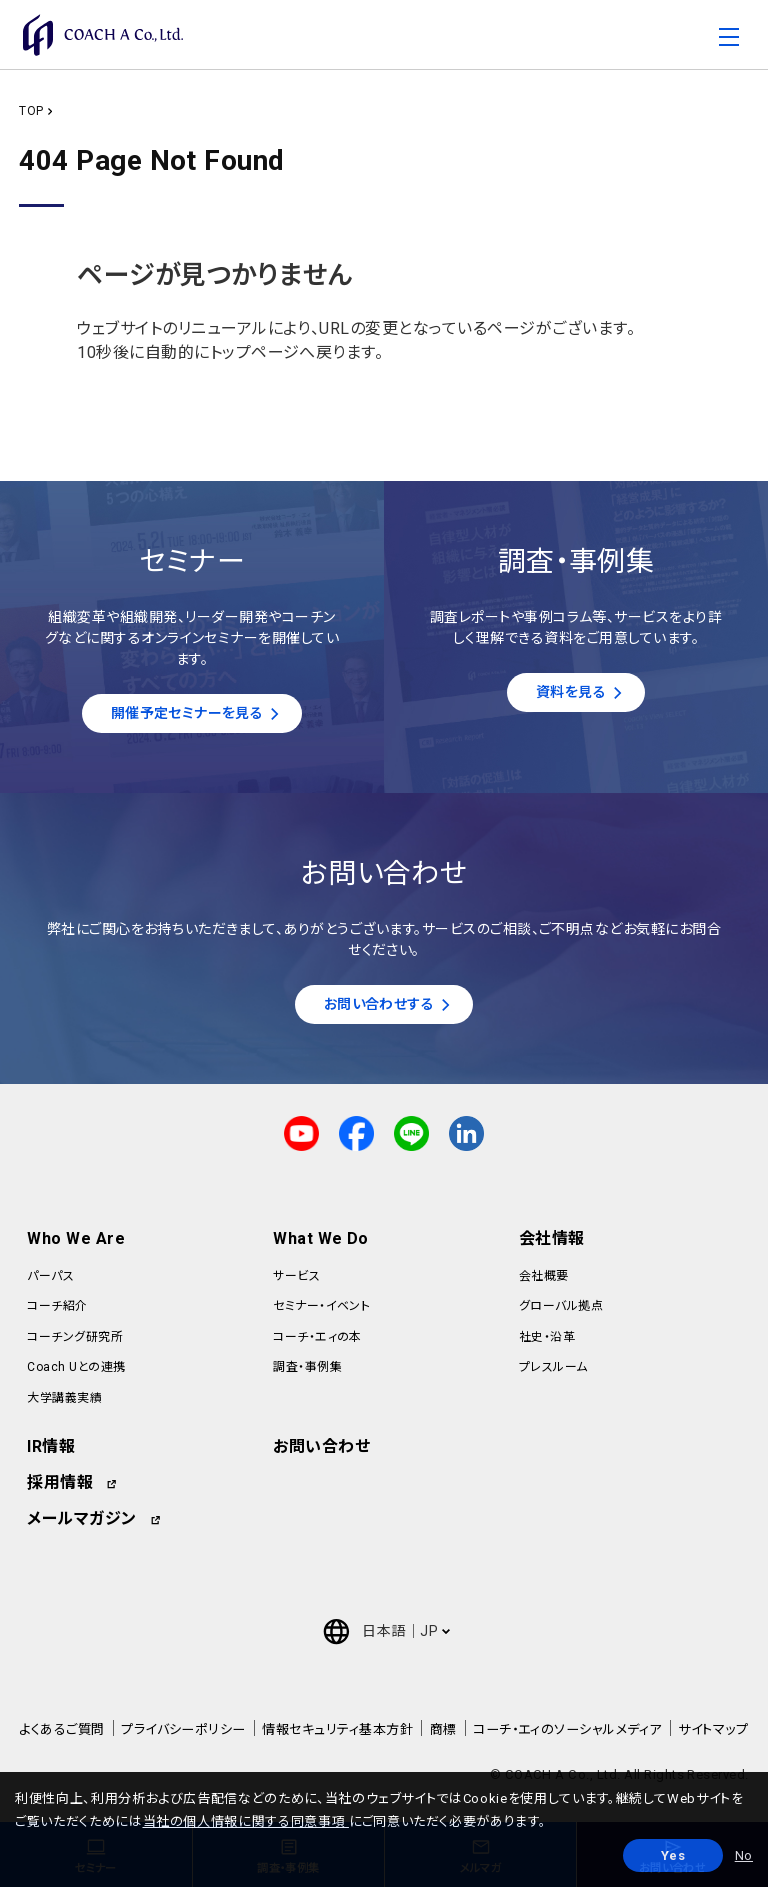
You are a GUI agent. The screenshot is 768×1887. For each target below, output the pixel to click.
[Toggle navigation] (729, 41)
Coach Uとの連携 (76, 1373)
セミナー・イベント (321, 1313)
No (744, 1855)
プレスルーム (553, 1373)
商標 (443, 1735)
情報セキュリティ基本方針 (337, 1735)
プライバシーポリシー (183, 1735)
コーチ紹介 (57, 1313)
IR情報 (51, 1452)
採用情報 (60, 1488)
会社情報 (552, 1244)
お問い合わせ (321, 1452)
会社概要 (544, 1282)
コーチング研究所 (75, 1343)
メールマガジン (81, 1524)
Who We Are (76, 1244)
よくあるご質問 (61, 1735)
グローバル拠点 (561, 1313)
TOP (31, 111)
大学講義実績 (64, 1404)
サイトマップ (713, 1735)
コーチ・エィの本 (317, 1343)
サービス (296, 1282)
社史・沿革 (547, 1343)
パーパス (50, 1282)
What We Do (321, 1244)
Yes (673, 1855)
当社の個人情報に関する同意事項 (246, 1821)
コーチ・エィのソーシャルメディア (567, 1735)
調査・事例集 (307, 1373)
